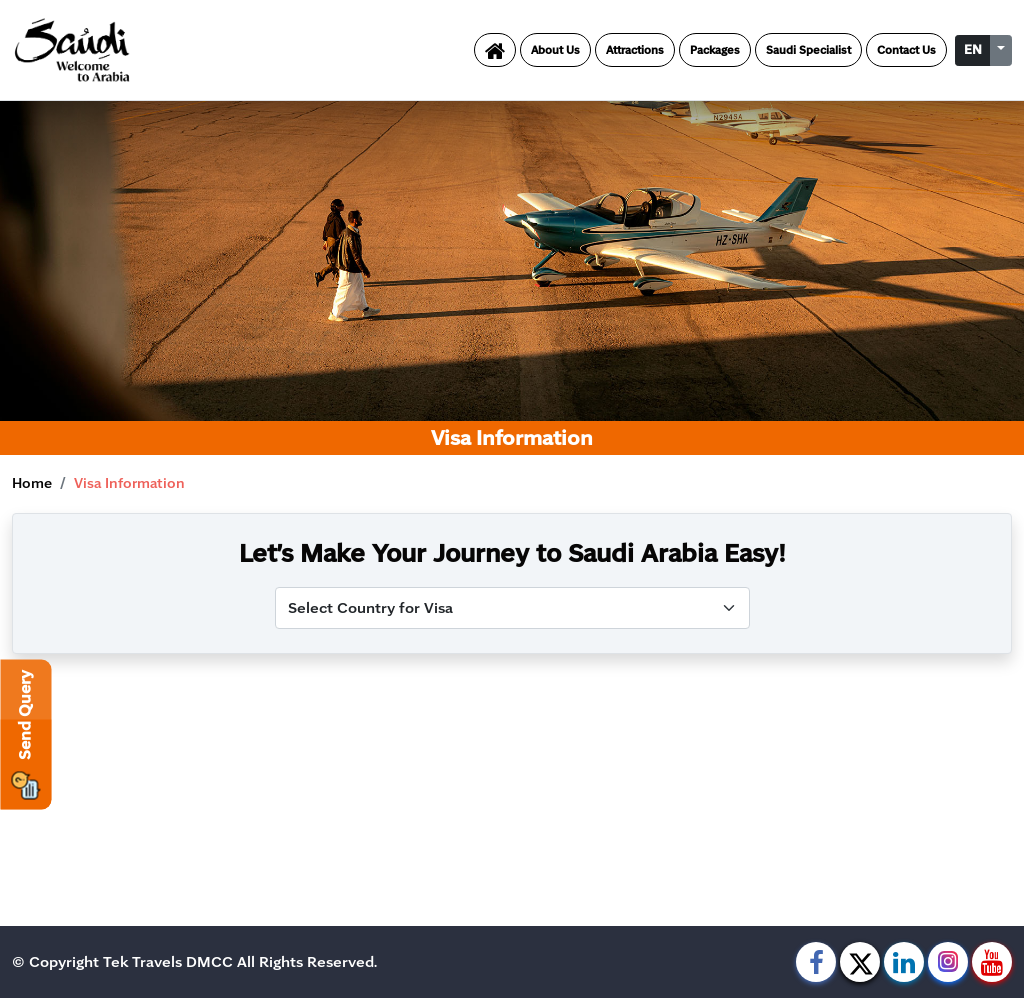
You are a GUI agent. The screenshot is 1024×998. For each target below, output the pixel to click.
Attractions (635, 50)
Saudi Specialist (808, 50)
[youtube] (992, 962)
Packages (715, 50)
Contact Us (906, 50)
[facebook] (816, 962)
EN (973, 50)
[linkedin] (904, 962)
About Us (555, 50)
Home (32, 483)
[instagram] (948, 962)
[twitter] (860, 962)
